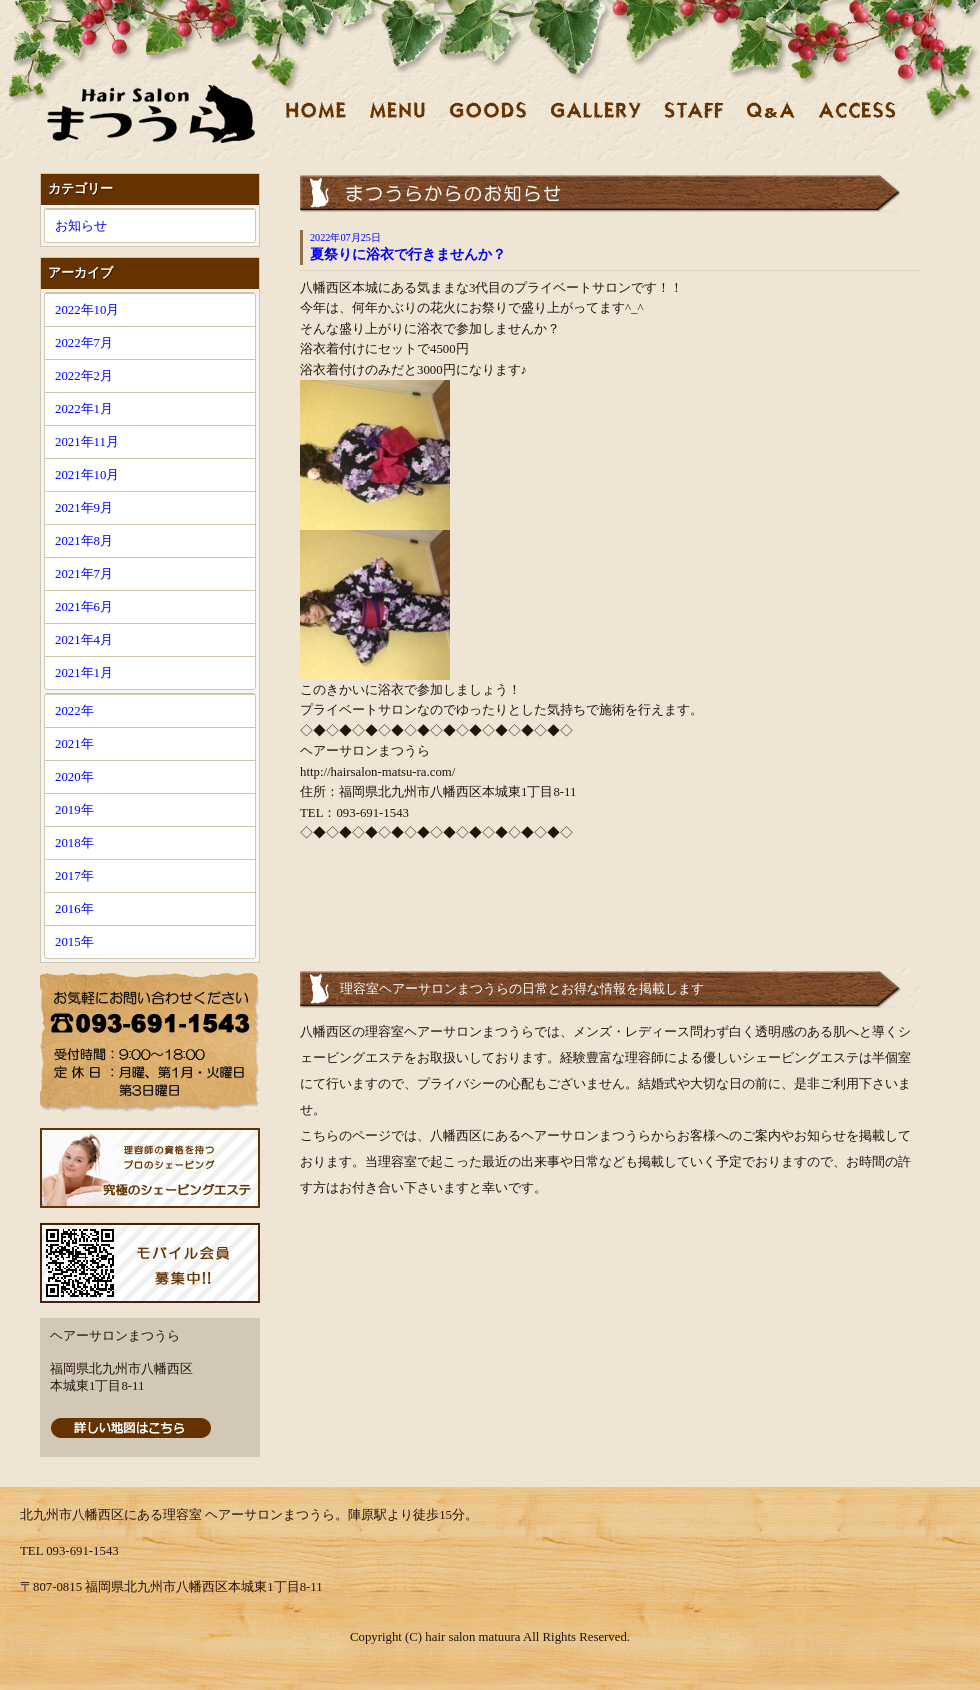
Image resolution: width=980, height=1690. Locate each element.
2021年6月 (84, 607)
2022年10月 (87, 310)
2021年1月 (84, 673)
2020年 (74, 777)
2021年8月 (84, 541)
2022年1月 (84, 409)
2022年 (74, 711)
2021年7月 (84, 574)
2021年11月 (87, 442)
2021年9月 (84, 508)
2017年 (74, 876)
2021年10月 (87, 475)
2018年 (74, 843)
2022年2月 (84, 376)
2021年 (74, 744)
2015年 (74, 942)
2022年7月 (84, 343)
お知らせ (81, 226)
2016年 (74, 909)
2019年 (74, 810)
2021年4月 (84, 640)
